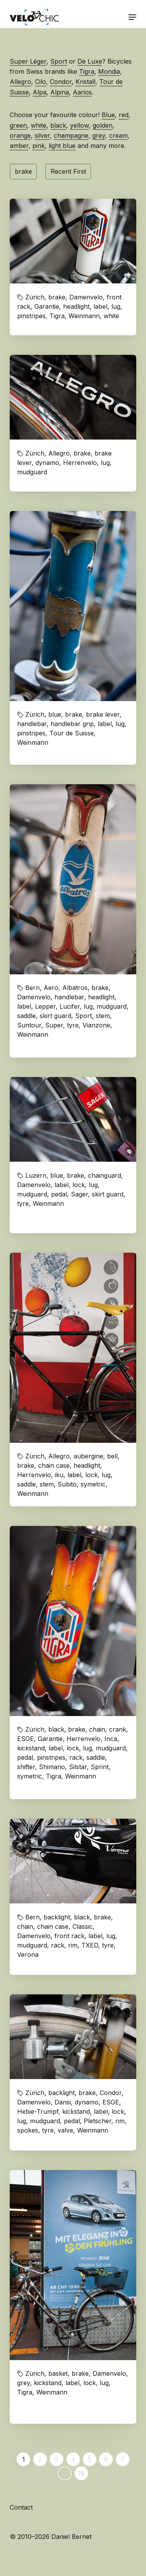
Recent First (68, 171)
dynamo (47, 462)
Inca (110, 1739)
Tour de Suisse (71, 733)
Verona (28, 1954)
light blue (62, 146)
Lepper (45, 1006)
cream (118, 135)
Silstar (78, 1767)
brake (23, 171)
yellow (79, 125)
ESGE (25, 1739)
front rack (69, 1936)
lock (78, 1185)
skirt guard (55, 1016)
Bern (32, 988)
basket (58, 2373)
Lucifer (70, 1006)
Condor (61, 81)
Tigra (86, 71)
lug (115, 306)
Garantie (46, 306)
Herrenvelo (80, 462)
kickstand (31, 1748)
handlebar (32, 724)
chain (97, 1729)
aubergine (88, 1456)
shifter (26, 1767)
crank (117, 1729)
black (58, 125)
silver (42, 135)
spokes (27, 2130)
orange (20, 135)
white (38, 125)
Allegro (20, 81)
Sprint (100, 1767)
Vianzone (96, 1025)
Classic (82, 1926)
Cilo (40, 81)
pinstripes (31, 316)
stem (103, 1016)
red (123, 115)
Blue (108, 115)
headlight (76, 306)
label (100, 306)
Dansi (63, 2102)
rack (76, 1757)
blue (54, 714)
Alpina (59, 92)
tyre (73, 1025)
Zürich (34, 297)
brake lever (103, 714)
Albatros (75, 988)
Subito (67, 1484)
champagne (71, 135)
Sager (79, 1194)
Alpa (39, 92)
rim (72, 1945)
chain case (54, 1465)
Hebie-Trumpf (37, 2111)
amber (19, 146)
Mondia (109, 71)
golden (103, 125)
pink (38, 146)
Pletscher (97, 2121)
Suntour (29, 1025)
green (18, 125)
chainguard (104, 1175)
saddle (26, 1016)
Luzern (35, 1175)
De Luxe (89, 61)
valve (65, 2130)
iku (59, 1475)
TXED (89, 1945)
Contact (21, 2507)
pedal (59, 1194)
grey (98, 135)
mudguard (32, 472)
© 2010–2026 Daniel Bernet (50, 2536)
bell (112, 1456)
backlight (57, 1917)
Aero (51, 988)
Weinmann (84, 316)
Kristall (85, 81)
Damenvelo (86, 297)
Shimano (52, 1767)
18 (81, 2473)
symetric (93, 1484)
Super (54, 1025)
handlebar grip (72, 724)
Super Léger (28, 61)
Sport (58, 61)
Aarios (82, 92)
